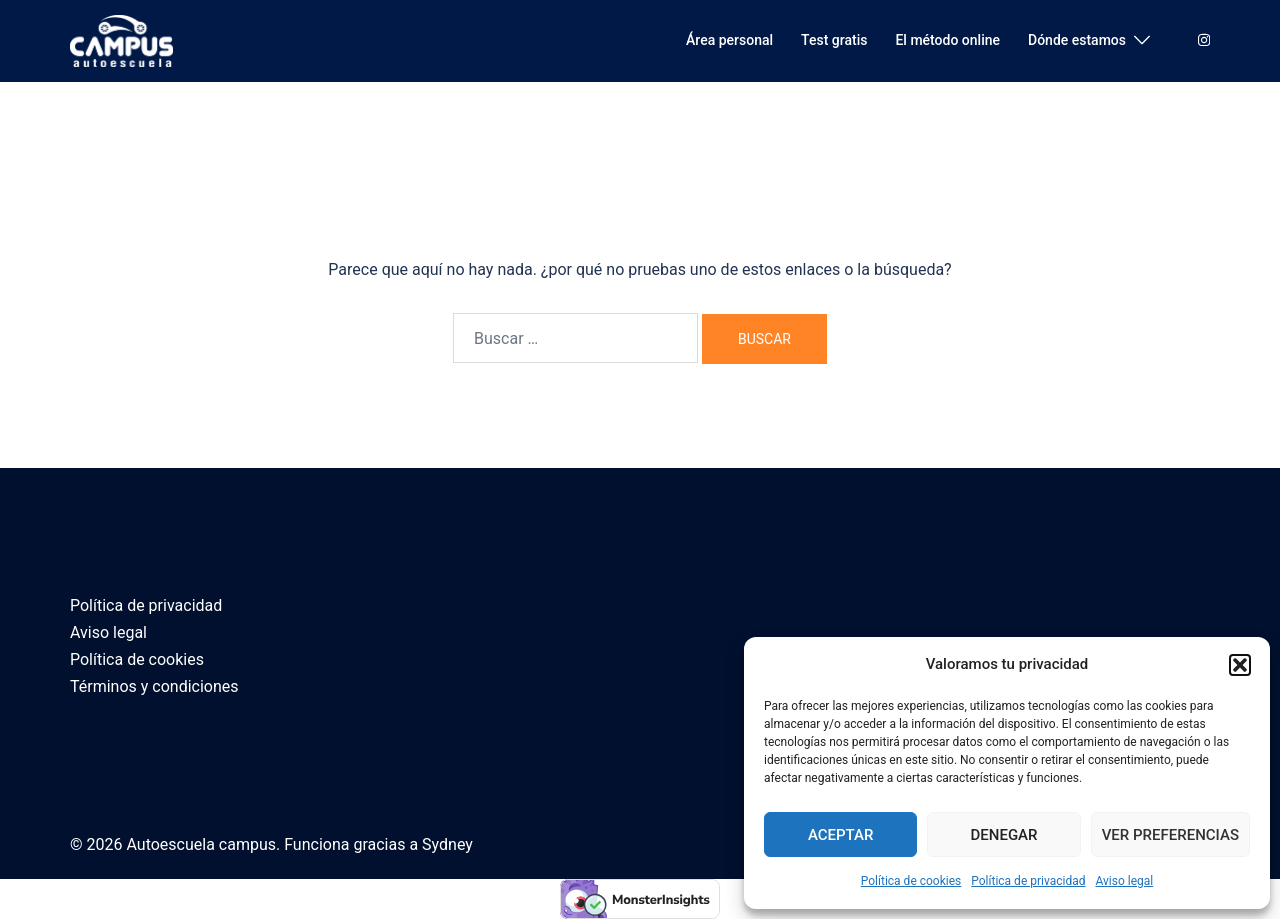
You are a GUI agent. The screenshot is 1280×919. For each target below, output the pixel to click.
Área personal (729, 40)
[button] (1240, 665)
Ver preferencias (1170, 835)
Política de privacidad (1028, 881)
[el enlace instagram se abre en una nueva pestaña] (1202, 40)
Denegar (1004, 835)
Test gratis (834, 40)
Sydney (447, 844)
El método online (947, 40)
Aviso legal (1124, 881)
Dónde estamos (1077, 40)
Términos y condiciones (154, 686)
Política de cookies (911, 881)
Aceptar (841, 835)
